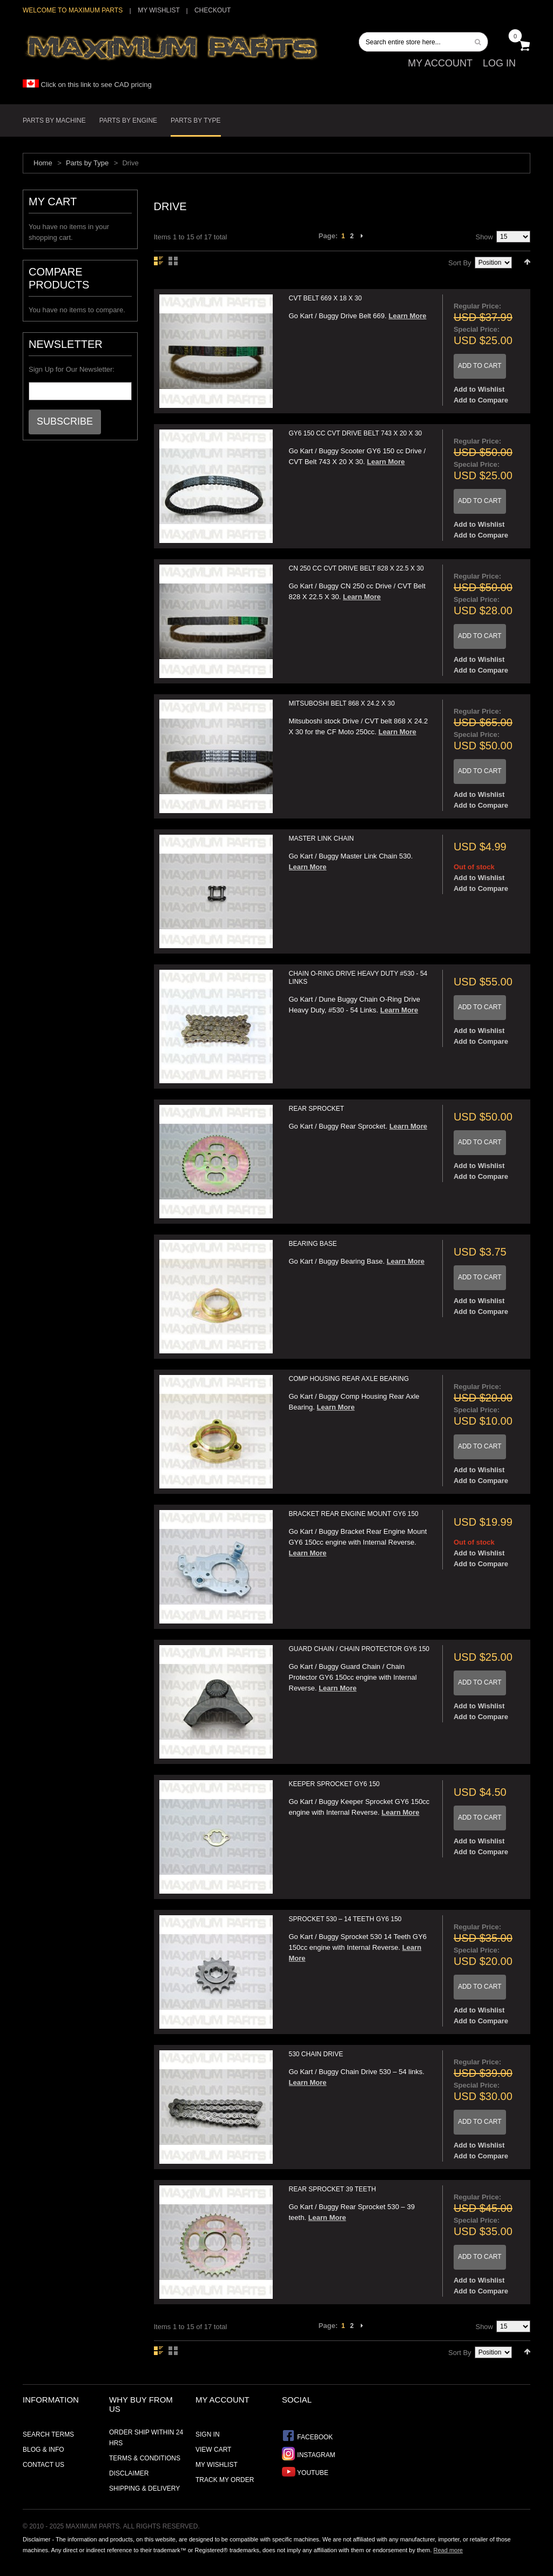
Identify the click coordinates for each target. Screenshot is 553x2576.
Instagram (308, 2453)
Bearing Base (313, 1243)
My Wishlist (159, 10)
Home (42, 163)
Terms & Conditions (144, 2458)
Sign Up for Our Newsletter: (71, 369)
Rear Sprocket (317, 1108)
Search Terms (48, 2434)
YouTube (305, 2471)
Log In (499, 63)
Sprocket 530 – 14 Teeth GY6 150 (345, 1919)
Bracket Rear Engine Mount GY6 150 (354, 1514)
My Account (440, 63)
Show (484, 237)
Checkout (212, 10)
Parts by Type (87, 163)
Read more (448, 2550)
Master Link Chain (321, 838)
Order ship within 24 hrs (146, 2438)
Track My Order (224, 2480)
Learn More (407, 316)
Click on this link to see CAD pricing (87, 85)
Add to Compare (481, 400)
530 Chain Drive (316, 2054)
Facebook (307, 2436)
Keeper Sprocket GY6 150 (334, 1784)
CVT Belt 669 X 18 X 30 (325, 298)
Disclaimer (129, 2473)
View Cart (213, 2449)
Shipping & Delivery (144, 2488)
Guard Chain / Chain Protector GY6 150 (359, 1649)
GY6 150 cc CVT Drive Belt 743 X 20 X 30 (355, 433)
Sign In (207, 2434)
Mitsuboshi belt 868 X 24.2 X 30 (342, 703)
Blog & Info (43, 2449)
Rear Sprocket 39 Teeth (332, 2189)
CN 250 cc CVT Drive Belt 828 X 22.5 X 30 (356, 568)
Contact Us (43, 2464)
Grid (173, 261)
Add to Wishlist (479, 389)
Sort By (459, 263)
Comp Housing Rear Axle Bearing (349, 1379)
